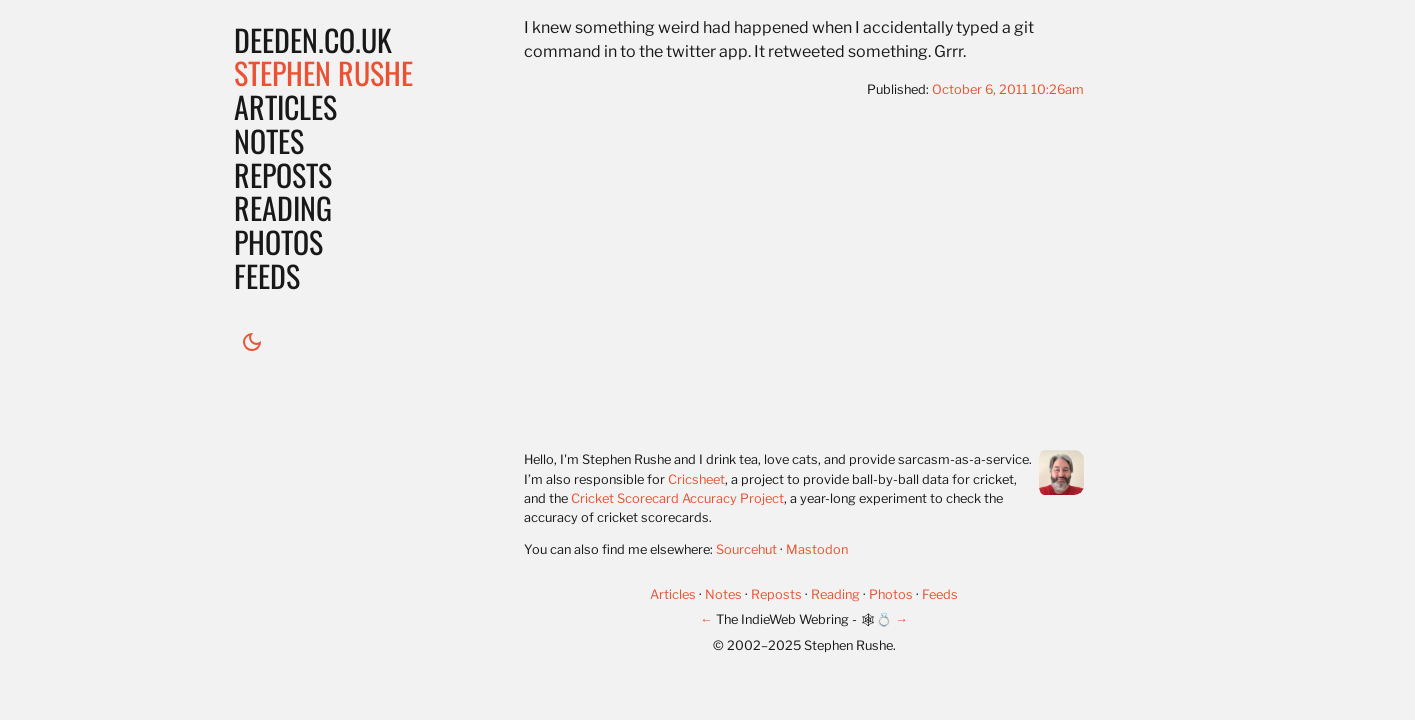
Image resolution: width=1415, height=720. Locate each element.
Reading (283, 207)
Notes (269, 140)
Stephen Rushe (323, 72)
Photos (278, 241)
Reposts (283, 174)
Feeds (267, 275)
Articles (285, 106)
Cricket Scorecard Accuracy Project (677, 498)
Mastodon (817, 549)
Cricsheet (696, 479)
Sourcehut (746, 549)
